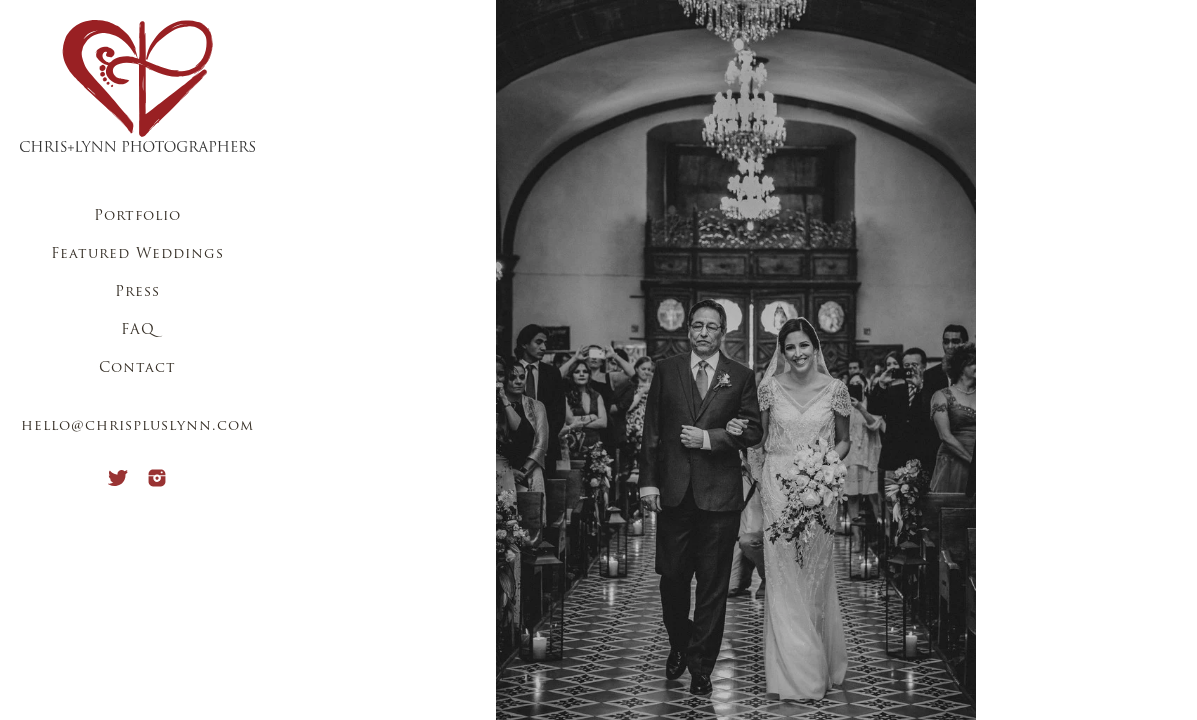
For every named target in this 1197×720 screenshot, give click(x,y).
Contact (137, 368)
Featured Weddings (137, 254)
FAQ (138, 330)
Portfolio (137, 216)
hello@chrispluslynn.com (137, 426)
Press (137, 292)
